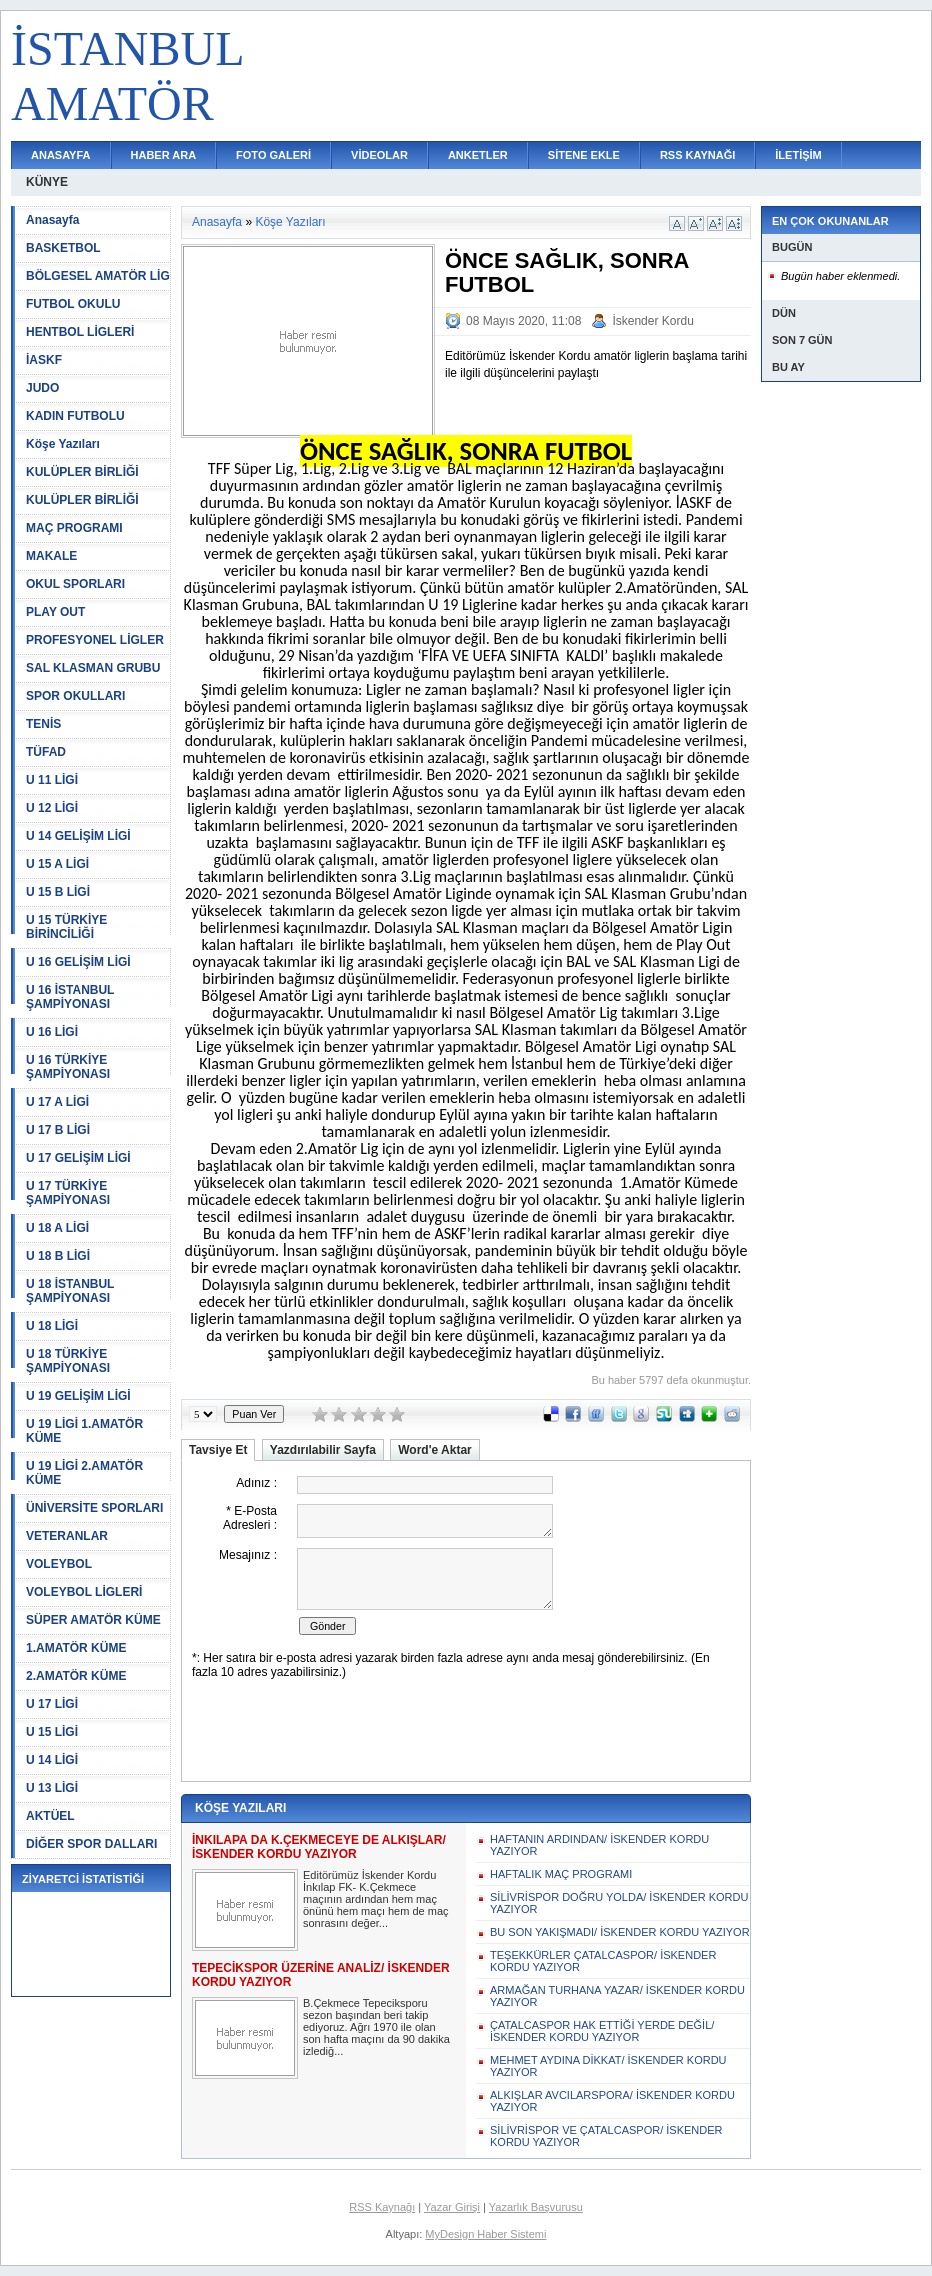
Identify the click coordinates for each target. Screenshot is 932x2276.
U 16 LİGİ (52, 1032)
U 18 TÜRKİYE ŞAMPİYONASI (68, 1361)
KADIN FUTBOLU (75, 416)
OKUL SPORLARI (75, 584)
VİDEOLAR (379, 155)
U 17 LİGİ (52, 1704)
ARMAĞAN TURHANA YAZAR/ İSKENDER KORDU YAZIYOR (617, 1996)
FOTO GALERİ (273, 155)
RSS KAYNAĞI (697, 155)
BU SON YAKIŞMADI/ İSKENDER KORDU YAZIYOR (620, 1932)
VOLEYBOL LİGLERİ (84, 1592)
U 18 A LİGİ (57, 1228)
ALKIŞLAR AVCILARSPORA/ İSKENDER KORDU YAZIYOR (612, 2101)
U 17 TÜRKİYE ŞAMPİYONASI (68, 1193)
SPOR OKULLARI (75, 696)
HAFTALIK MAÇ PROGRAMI (561, 1874)
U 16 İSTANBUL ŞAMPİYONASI (70, 997)
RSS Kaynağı (382, 2207)
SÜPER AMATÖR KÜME (93, 1620)
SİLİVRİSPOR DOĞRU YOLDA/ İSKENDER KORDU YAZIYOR (619, 1903)
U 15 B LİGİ (58, 892)
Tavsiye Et (218, 1450)
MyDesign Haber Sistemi (485, 2234)
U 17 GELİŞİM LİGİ (78, 1158)
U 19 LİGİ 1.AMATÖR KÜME (84, 1431)
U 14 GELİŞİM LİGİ (78, 836)
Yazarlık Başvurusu (536, 2207)
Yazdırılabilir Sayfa (323, 1450)
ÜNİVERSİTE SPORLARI (94, 1508)
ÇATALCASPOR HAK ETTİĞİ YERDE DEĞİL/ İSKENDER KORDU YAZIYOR (602, 2031)
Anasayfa (52, 220)
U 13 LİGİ (52, 1788)
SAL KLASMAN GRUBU (93, 668)
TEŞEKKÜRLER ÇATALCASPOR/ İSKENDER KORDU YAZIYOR (603, 1961)
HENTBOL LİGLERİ (80, 332)
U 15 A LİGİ (57, 864)
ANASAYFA (61, 155)
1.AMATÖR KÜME (76, 1648)
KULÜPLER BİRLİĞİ (82, 472)
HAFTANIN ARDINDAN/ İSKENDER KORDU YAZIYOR (599, 1845)
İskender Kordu (652, 321)
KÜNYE (47, 182)
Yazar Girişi (452, 2207)
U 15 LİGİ (52, 1732)
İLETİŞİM (798, 155)
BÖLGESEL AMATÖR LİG (98, 276)
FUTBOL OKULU (73, 304)
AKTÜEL (50, 1816)
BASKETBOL (63, 248)
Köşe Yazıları (63, 444)
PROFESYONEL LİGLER (95, 640)
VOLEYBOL (59, 1564)
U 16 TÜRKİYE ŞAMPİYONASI (68, 1067)
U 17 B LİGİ (58, 1130)
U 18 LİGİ (52, 1326)
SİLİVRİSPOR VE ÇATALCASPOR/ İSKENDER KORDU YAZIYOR (606, 2136)
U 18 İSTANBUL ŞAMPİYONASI (70, 1291)
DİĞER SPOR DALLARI (91, 1844)
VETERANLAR (67, 1536)
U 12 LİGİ (52, 808)
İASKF (44, 360)
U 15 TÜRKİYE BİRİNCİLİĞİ (66, 927)
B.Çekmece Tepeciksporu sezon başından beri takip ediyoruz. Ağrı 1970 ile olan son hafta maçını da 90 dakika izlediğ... (376, 2027)
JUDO (42, 388)
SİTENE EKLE (584, 155)
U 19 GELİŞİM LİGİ (78, 1396)
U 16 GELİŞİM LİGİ (78, 962)
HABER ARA (164, 155)
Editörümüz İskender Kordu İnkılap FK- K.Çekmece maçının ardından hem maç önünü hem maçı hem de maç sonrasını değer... (376, 1899)
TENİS (43, 724)
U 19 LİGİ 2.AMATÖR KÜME (84, 1473)
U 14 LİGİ (52, 1760)
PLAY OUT (55, 612)
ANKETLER (478, 155)
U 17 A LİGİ (57, 1102)
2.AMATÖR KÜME (76, 1676)
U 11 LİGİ (52, 780)
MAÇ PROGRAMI (74, 528)
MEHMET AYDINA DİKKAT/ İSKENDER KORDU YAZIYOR (608, 2066)
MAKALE (51, 556)
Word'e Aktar (435, 1450)
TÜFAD (46, 752)
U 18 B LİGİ (58, 1256)
